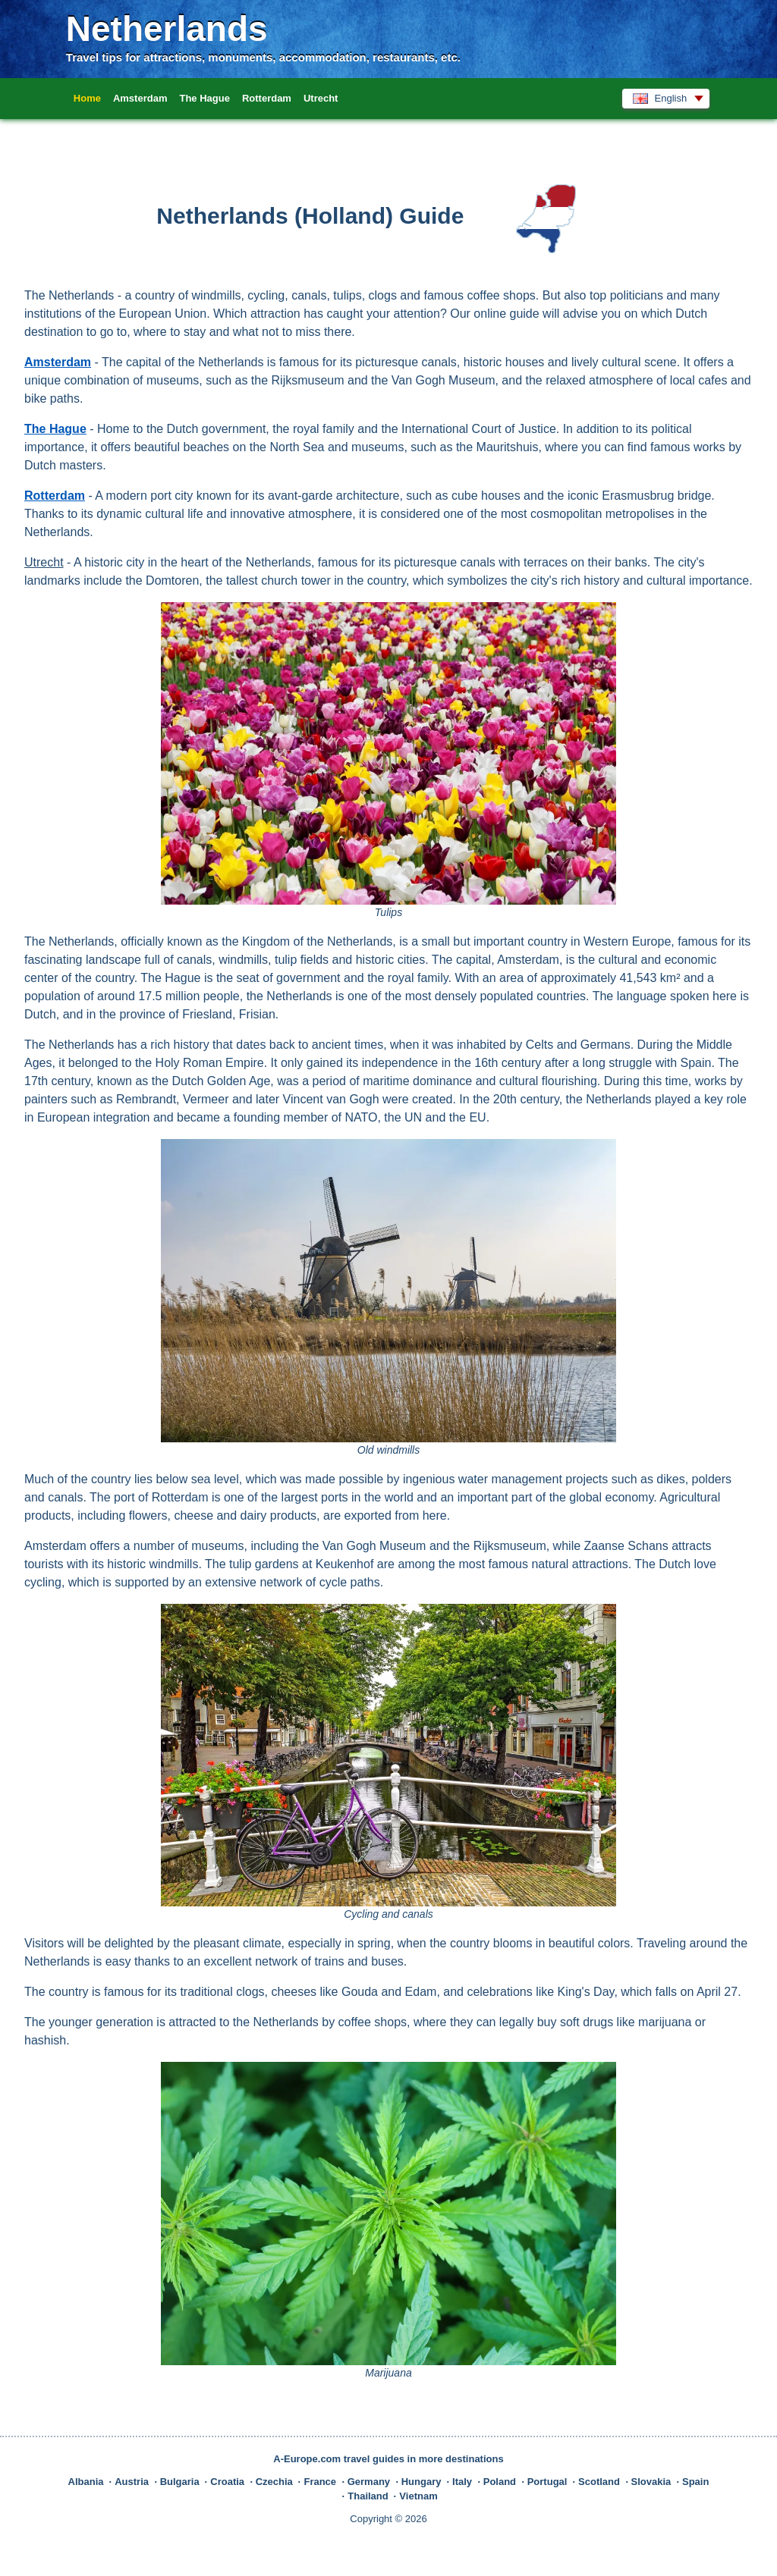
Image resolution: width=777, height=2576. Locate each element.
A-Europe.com (307, 2459)
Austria (132, 2481)
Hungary (421, 2481)
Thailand (368, 2496)
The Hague (204, 98)
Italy (462, 2481)
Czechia (274, 2481)
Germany (369, 2481)
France (320, 2481)
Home (87, 98)
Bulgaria (180, 2481)
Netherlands (167, 29)
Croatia (227, 2481)
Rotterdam (266, 98)
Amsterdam (140, 98)
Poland (499, 2481)
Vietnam (418, 2496)
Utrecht (321, 98)
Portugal (547, 2481)
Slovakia (651, 2481)
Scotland (599, 2481)
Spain (695, 2481)
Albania (86, 2481)
